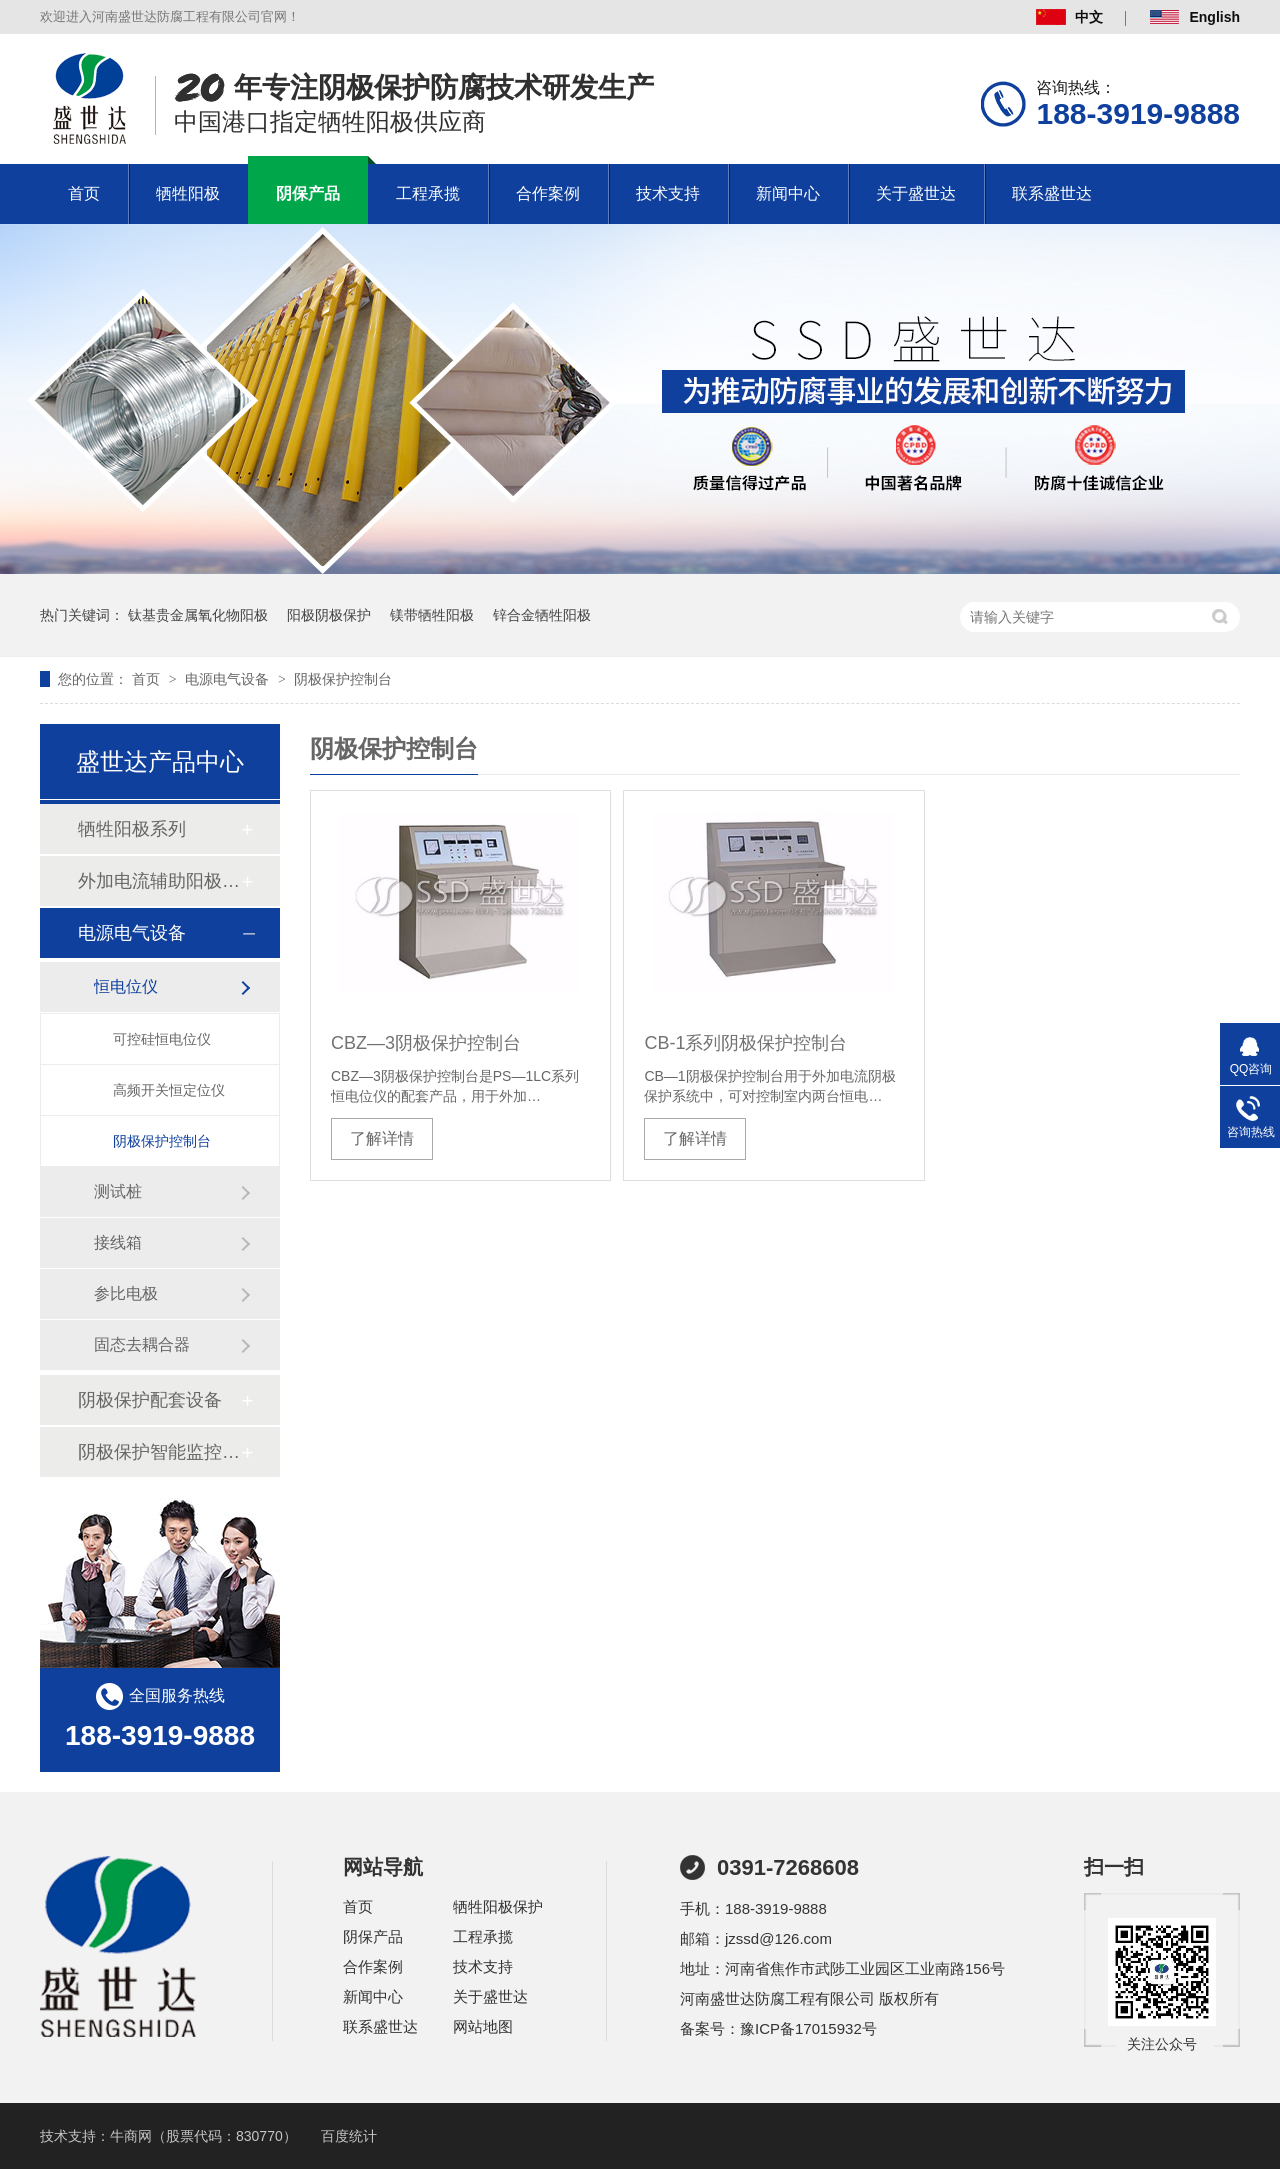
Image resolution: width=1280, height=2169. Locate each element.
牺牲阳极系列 (132, 829)
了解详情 (382, 1138)
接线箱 (118, 1242)
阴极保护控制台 (343, 679)
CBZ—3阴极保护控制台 (426, 1043)
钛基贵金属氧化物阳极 (198, 615)
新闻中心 (788, 193)
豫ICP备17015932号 (808, 2028)
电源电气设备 (229, 679)
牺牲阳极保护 (498, 1906)
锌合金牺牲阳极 (542, 615)
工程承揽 (428, 193)
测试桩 (118, 1191)
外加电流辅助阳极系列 (159, 881)
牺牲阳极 (188, 193)
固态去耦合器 (142, 1344)
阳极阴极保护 (329, 615)
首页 (84, 193)
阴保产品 (308, 193)
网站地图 (483, 2026)
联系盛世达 (1052, 193)
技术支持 (668, 193)
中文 (1069, 17)
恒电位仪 (126, 986)
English (1195, 17)
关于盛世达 (916, 193)
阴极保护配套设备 (150, 1400)
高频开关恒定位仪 (169, 1090)
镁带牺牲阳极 (432, 615)
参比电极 (126, 1293)
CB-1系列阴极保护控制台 (745, 1043)
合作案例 (548, 193)
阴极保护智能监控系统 (159, 1452)
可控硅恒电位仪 (162, 1039)
